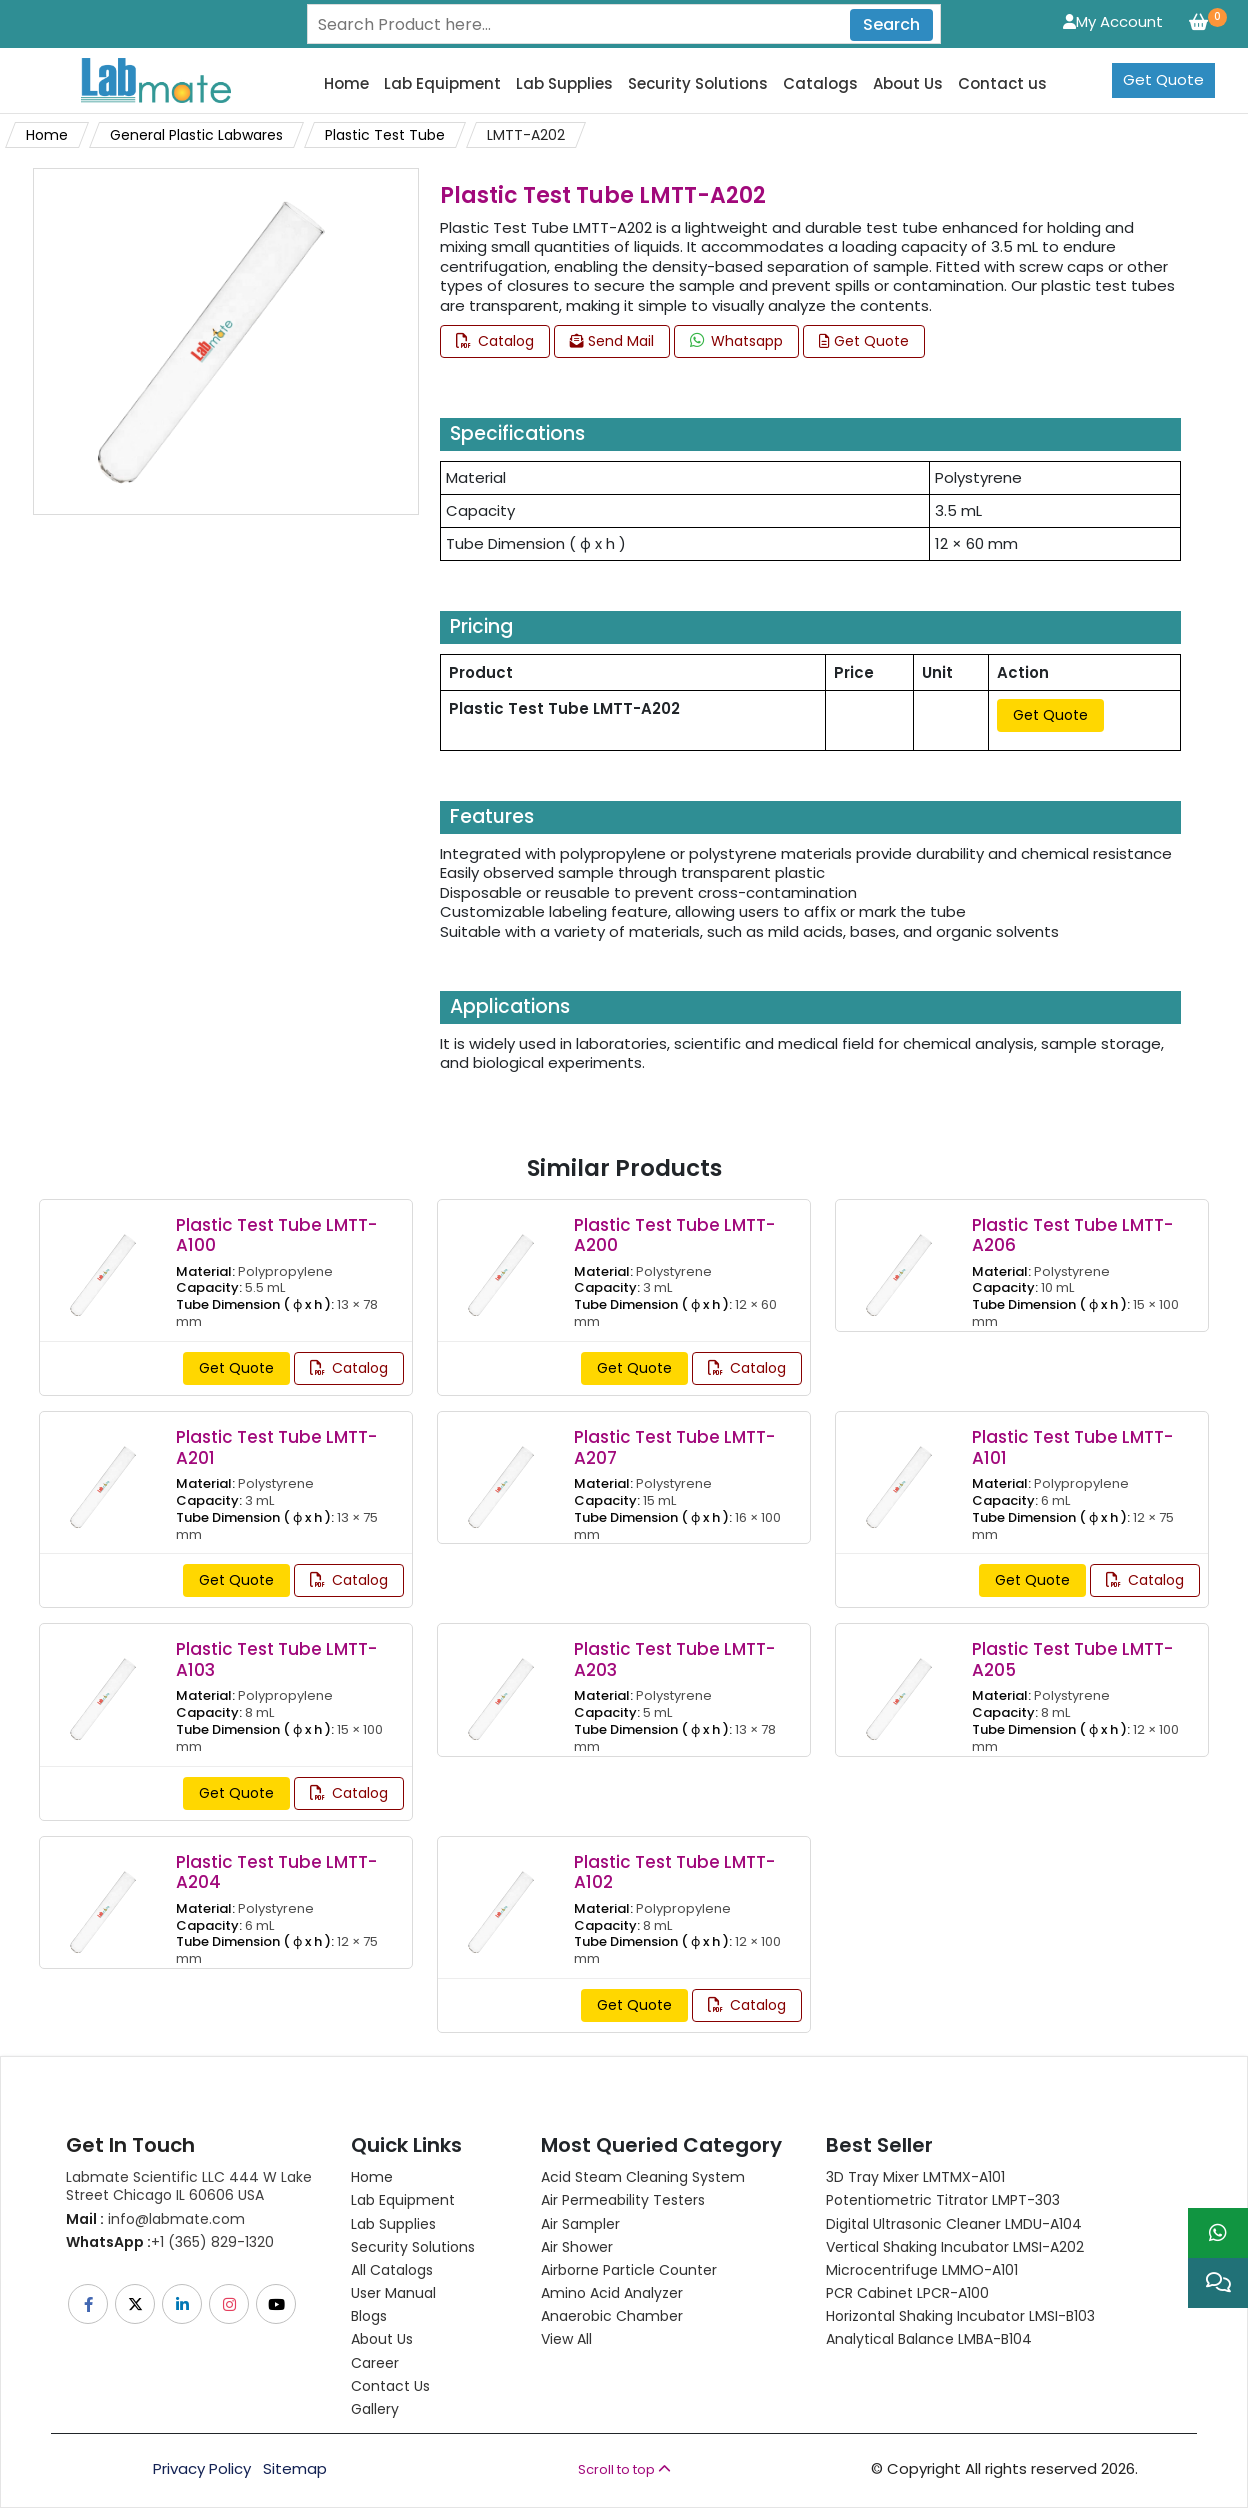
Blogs (369, 2316)
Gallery (375, 2409)
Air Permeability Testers (623, 2200)
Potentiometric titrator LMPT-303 (943, 2200)
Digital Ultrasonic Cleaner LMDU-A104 (954, 2224)
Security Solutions (698, 84)
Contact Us (390, 2386)
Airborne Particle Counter (629, 2270)
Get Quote (1163, 79)
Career (375, 2363)
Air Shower (577, 2247)
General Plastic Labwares (196, 135)
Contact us (1002, 84)
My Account (1113, 21)
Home (346, 84)
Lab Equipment (442, 84)
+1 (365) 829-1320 (170, 2242)
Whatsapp (736, 341)
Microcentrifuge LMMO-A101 (922, 2270)
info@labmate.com (155, 2219)
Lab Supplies (564, 84)
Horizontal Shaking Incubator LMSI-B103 (960, 2316)
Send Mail (612, 341)
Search (891, 24)
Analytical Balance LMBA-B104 (929, 2339)
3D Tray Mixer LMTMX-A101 (915, 2177)
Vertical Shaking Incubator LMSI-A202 (955, 2247)
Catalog (495, 341)
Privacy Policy (202, 2469)
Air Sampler (580, 2224)
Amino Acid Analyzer (612, 2293)
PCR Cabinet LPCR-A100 (907, 2293)
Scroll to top (624, 2469)
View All (566, 2339)
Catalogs (820, 84)
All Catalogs (392, 2270)
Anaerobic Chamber (612, 2316)
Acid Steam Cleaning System (643, 2177)
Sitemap (295, 2469)
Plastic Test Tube (385, 135)
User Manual (393, 2293)
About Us (908, 84)
